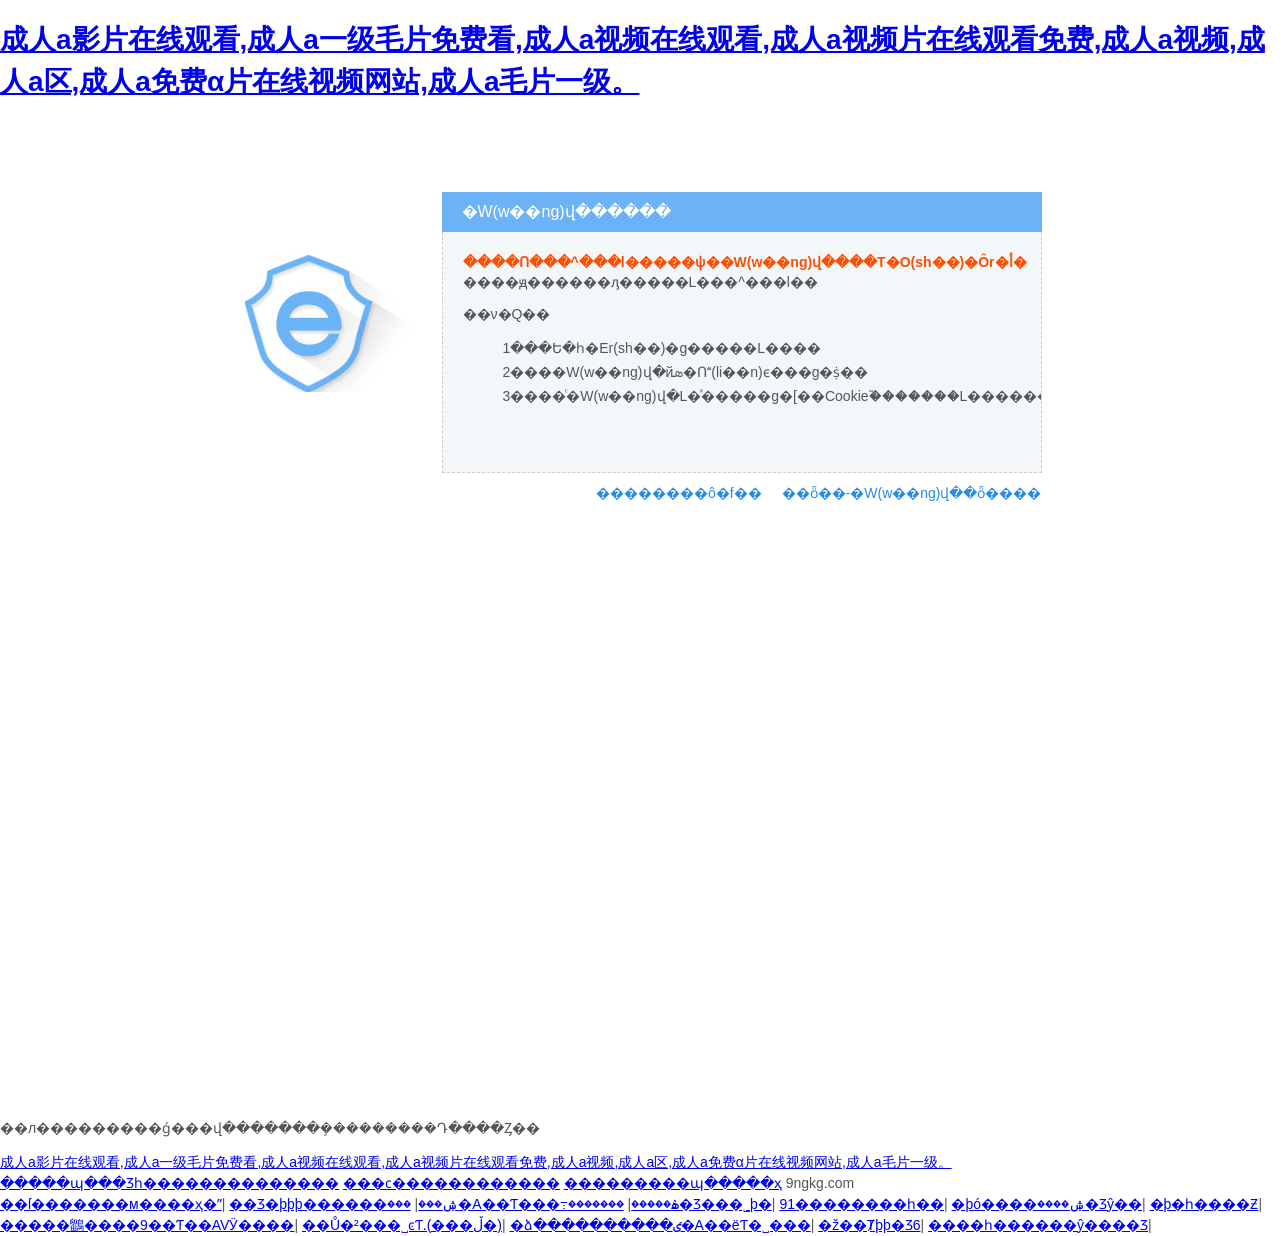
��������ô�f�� (679, 493)
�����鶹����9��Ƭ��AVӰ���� (147, 1225)
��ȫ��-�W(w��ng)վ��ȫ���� (912, 493)
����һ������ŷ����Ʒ (1038, 1225)
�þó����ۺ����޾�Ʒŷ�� (1046, 1204)
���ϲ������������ (451, 1183)
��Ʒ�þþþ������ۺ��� (343, 1204)
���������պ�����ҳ (673, 1183)
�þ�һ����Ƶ (1204, 1204)
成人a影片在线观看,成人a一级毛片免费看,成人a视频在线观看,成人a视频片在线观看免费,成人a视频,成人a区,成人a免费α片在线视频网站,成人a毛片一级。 (476, 1162)
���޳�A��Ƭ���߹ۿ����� (533, 1204)
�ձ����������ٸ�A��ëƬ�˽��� (660, 1225)
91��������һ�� (861, 1204)
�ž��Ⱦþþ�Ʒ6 (869, 1225)
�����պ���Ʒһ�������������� (169, 1183)
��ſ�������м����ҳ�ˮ (111, 1204)
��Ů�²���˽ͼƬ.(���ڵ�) (402, 1225)
